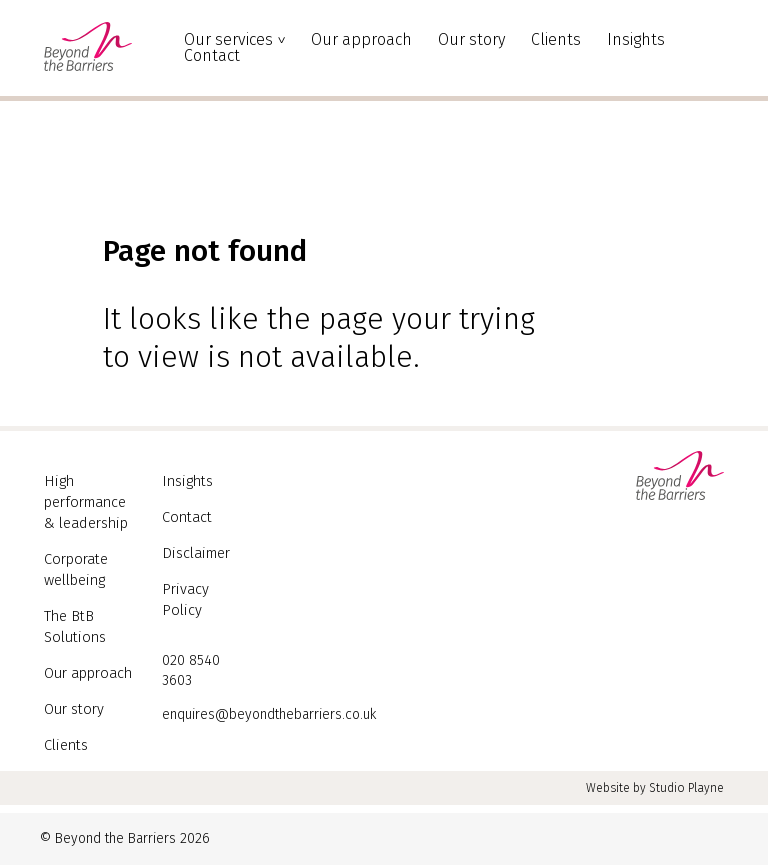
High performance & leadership (83, 500)
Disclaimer (194, 550)
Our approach (361, 39)
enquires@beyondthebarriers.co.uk (269, 689)
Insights (636, 39)
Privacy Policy (204, 585)
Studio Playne (686, 788)
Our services (228, 39)
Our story (471, 39)
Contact (212, 55)
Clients (556, 39)
